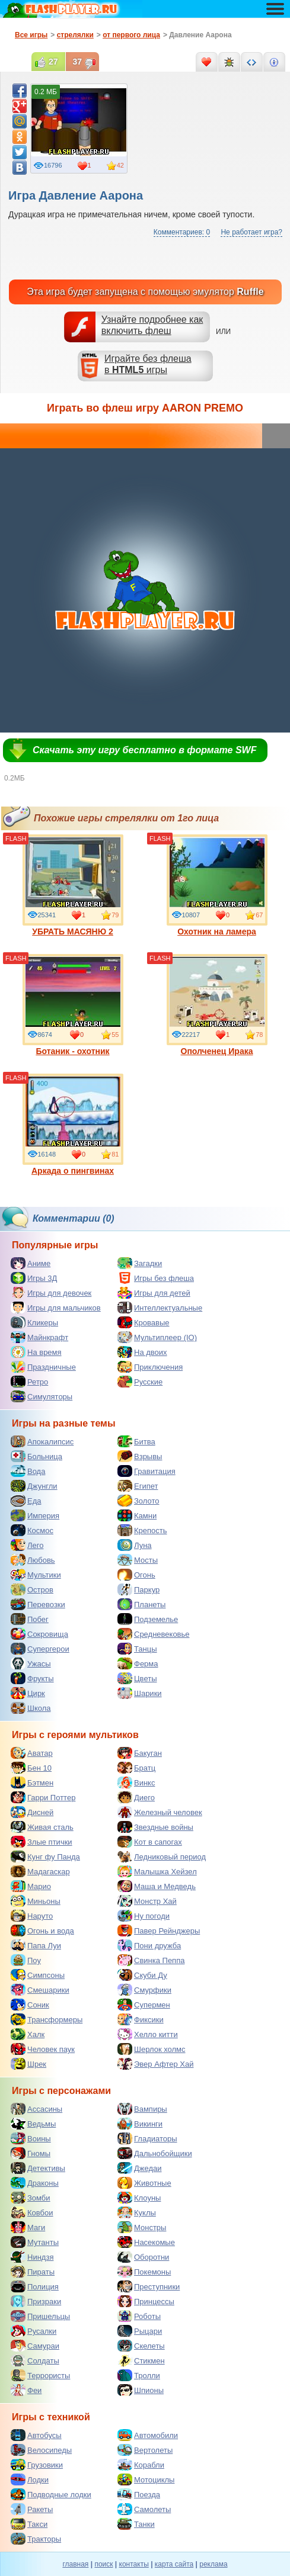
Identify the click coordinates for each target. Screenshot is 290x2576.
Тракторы (36, 2539)
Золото (138, 1501)
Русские (139, 1381)
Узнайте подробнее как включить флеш (152, 325)
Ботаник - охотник (73, 1005)
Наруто (32, 1916)
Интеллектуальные (159, 1307)
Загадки (139, 1263)
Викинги (139, 2123)
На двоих (142, 1352)
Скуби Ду (142, 1975)
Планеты (141, 1604)
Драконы (35, 2183)
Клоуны (139, 2198)
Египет (137, 1486)
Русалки (33, 2331)
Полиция (35, 2286)
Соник (30, 2004)
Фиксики (140, 2019)
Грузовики (37, 2465)
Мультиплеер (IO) (157, 1337)
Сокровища (39, 1634)
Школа (31, 1708)
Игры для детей (153, 1293)
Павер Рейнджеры (158, 1930)
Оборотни (143, 2257)
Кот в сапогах (149, 1842)
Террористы (40, 2375)
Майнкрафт (39, 1337)
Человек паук (43, 2049)
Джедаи (139, 2168)
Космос (32, 1530)
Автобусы (36, 2435)
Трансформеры (46, 2019)
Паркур (138, 1589)
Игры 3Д (34, 1278)
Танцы (137, 1649)
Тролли (138, 2375)
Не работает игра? (251, 232)
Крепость (142, 1530)
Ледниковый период (161, 1856)
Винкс (136, 1782)
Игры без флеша (155, 1278)
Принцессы (145, 2301)
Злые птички (41, 1842)
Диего (136, 1797)
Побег (30, 1619)
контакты (134, 2564)
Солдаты (35, 2360)
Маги (28, 2227)
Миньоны (35, 1901)
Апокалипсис (42, 1441)
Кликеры (34, 1322)
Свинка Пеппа (150, 1960)
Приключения (150, 1367)
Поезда (138, 2494)
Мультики (36, 1575)
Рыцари (139, 2331)
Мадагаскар (40, 1871)
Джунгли (34, 1486)
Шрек (28, 2064)
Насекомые (146, 2242)
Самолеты (144, 2509)
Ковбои (32, 2212)
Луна (134, 1545)
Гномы (30, 2153)
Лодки (30, 2479)
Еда (26, 1501)
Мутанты (35, 2242)
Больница (36, 1456)
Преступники (148, 2286)
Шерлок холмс (151, 2049)
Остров (32, 1589)
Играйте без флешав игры (148, 364)
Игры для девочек (51, 1293)
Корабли (140, 2465)
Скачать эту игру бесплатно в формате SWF (144, 750)
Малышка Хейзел (157, 1871)
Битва (136, 1441)
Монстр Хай (147, 1901)
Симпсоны (38, 1975)
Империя (35, 1515)
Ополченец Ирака (217, 1005)
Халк (27, 2034)
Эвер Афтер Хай (155, 2064)
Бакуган (139, 1753)
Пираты (33, 2272)
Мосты (137, 1560)
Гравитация (146, 1471)
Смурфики (144, 1990)
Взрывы (139, 1456)
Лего (27, 1545)
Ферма (137, 1663)
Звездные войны (155, 1827)
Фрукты (32, 1678)
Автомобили (147, 2435)
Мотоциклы (145, 2479)
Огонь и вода (42, 1930)
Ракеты (32, 2509)
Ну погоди (143, 1916)
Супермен (143, 2004)
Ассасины (36, 2109)
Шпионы (140, 2390)
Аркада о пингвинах (73, 1124)
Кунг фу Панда (45, 1856)
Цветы (137, 1678)
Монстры (141, 2227)
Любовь (33, 1560)
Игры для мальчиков (56, 1307)
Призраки (36, 2301)
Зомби (30, 2198)
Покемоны (144, 2272)
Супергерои (40, 1649)
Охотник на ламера (217, 885)
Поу (26, 1960)
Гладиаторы (147, 2138)
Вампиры (142, 2109)
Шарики (139, 1693)
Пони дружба (149, 1945)
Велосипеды (41, 2450)
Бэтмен (32, 1782)
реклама (213, 2564)
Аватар (32, 1753)
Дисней (32, 1812)
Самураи (35, 2346)
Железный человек (159, 1812)
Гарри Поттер (43, 1797)
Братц (136, 1768)
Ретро (29, 1381)
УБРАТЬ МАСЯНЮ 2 (73, 885)
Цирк (28, 1693)
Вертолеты (145, 2450)
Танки (136, 2524)
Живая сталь (42, 1827)
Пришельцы (40, 2316)
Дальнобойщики (154, 2153)
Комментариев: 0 (182, 232)
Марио (31, 1886)
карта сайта (174, 2564)
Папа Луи (36, 1945)
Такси (29, 2524)
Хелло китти (147, 2034)
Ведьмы (33, 2123)
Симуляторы (41, 1396)
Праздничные (43, 1367)
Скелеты (141, 2346)
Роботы (139, 2316)
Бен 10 (31, 1768)
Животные (144, 2183)
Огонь (136, 1575)
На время (36, 1352)
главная (75, 2564)
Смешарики (40, 1990)
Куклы (136, 2212)
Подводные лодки (51, 2494)
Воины (31, 2138)
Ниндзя (32, 2257)
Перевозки (38, 1604)
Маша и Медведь (156, 1886)
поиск (103, 2564)
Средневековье (153, 1634)
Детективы (38, 2168)
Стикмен (141, 2360)
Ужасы (31, 1663)
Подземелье (147, 1619)
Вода (28, 1471)
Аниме (30, 1263)
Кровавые (143, 1322)
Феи (26, 2390)
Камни (137, 1515)
